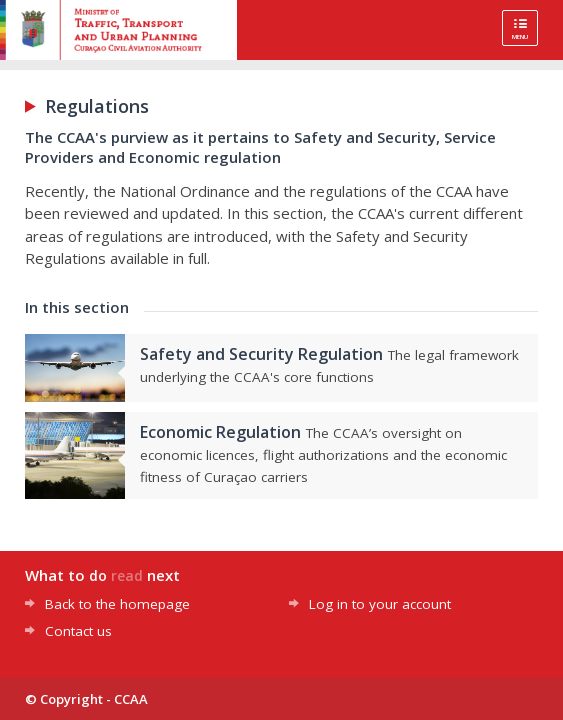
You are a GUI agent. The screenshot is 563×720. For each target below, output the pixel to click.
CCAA (131, 699)
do (98, 575)
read (127, 575)
